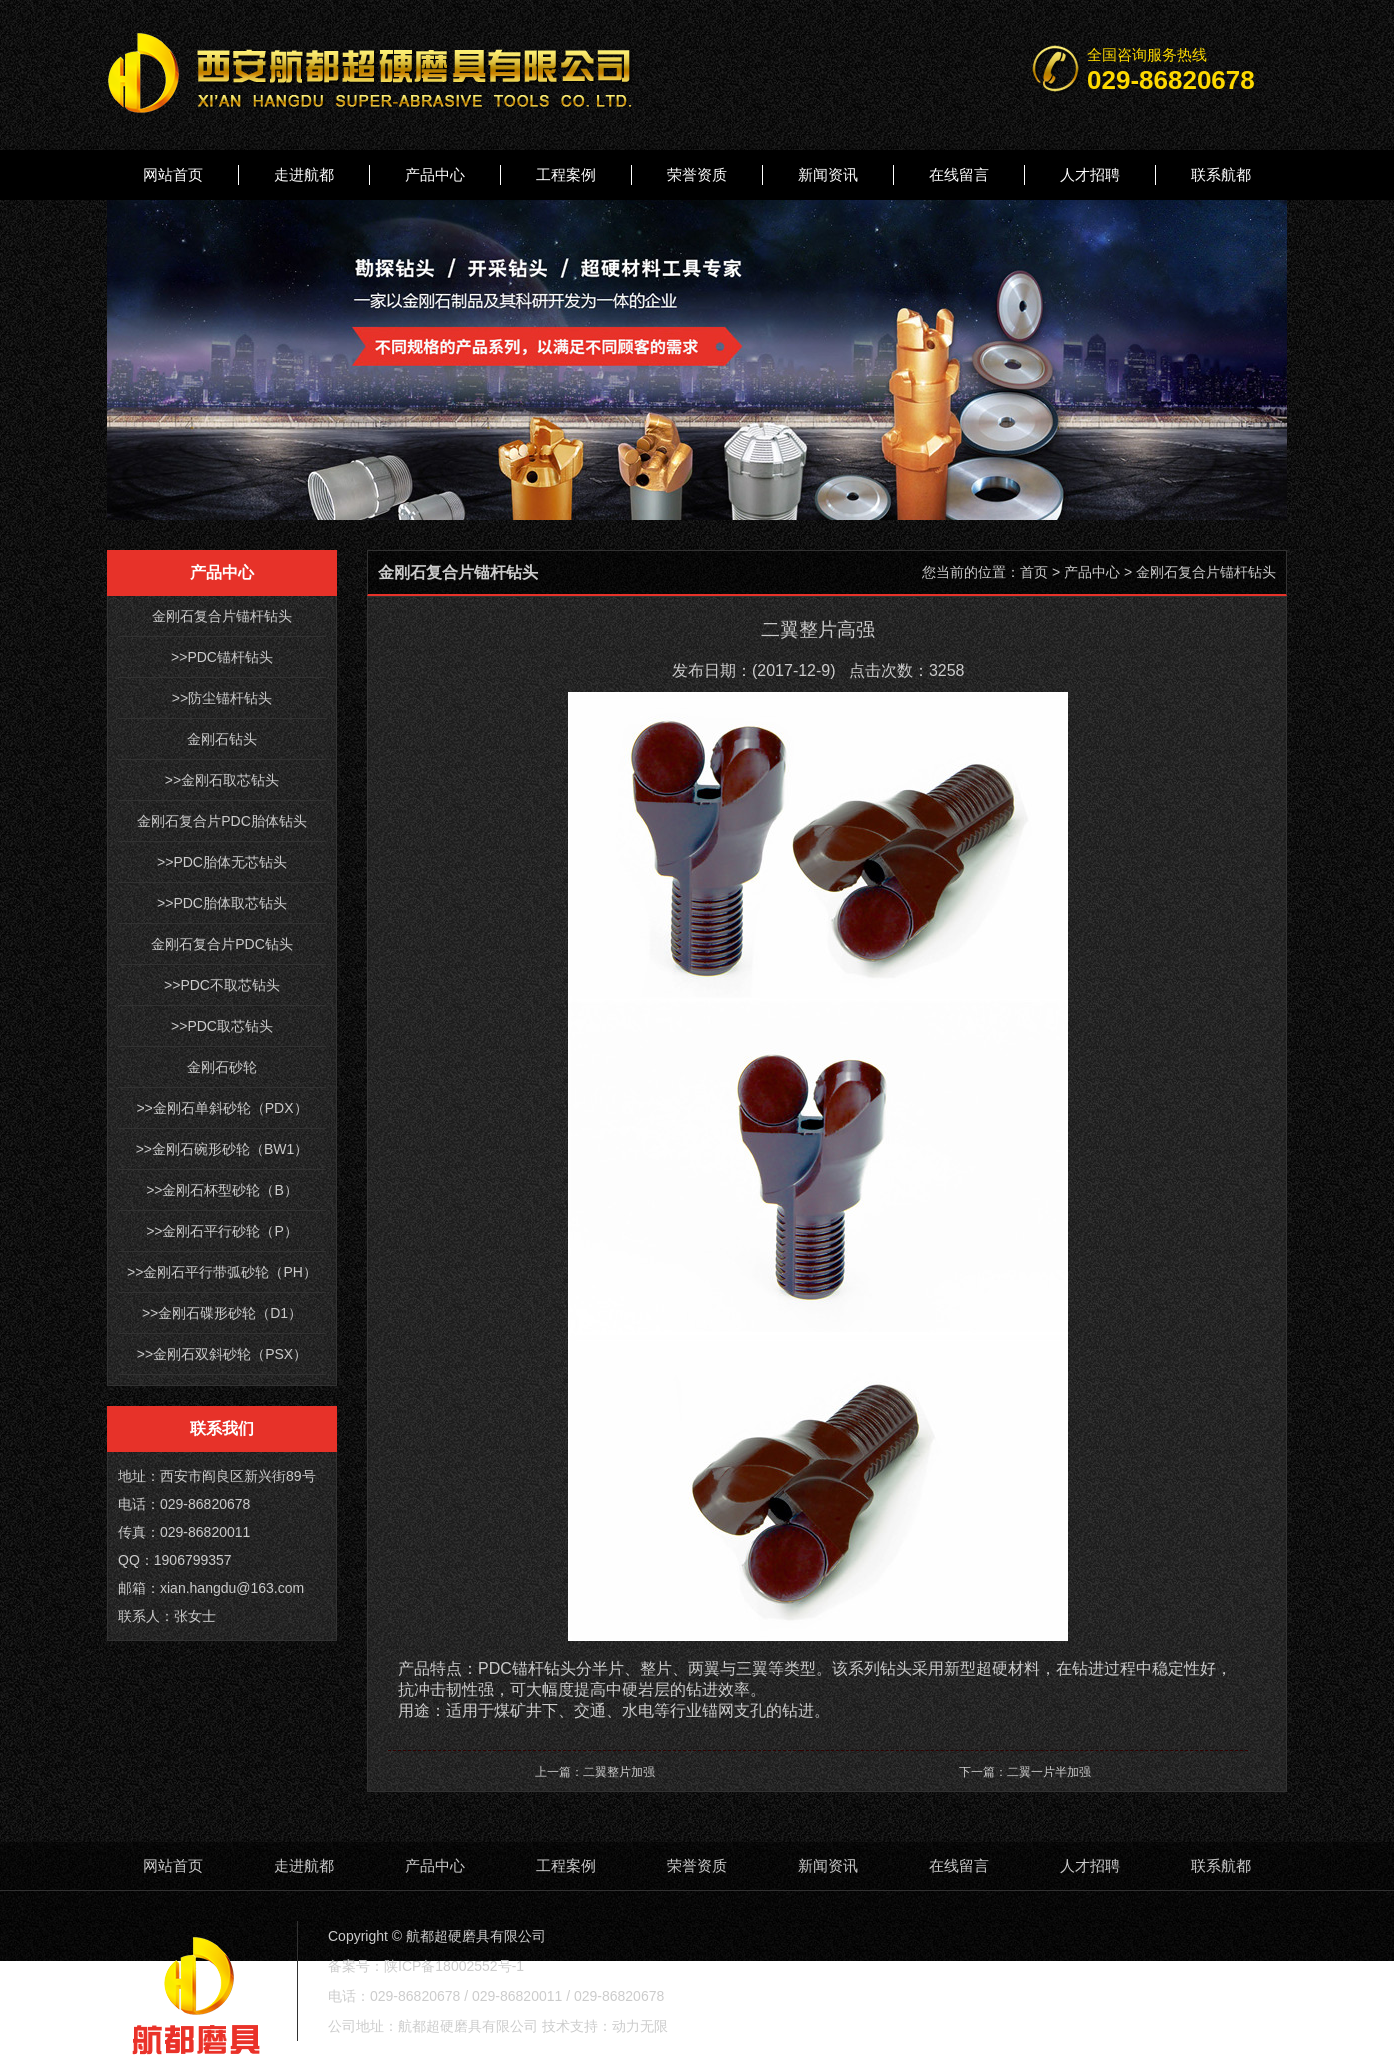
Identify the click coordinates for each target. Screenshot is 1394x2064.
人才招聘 (1090, 174)
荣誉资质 (697, 174)
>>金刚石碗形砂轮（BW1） (222, 1149)
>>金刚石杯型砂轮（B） (222, 1190)
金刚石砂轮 (222, 1067)
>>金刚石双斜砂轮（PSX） (222, 1354)
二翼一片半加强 (1049, 1772)
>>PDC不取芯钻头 (222, 985)
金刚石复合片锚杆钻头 (222, 616)
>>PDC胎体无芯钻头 (222, 862)
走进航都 (304, 174)
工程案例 (566, 174)
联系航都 (1221, 174)
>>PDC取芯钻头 (222, 1026)
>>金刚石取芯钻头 (222, 780)
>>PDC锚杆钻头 (222, 657)
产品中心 (435, 174)
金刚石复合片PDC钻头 (222, 944)
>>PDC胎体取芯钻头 (222, 903)
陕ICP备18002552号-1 (454, 1966)
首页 (1034, 572)
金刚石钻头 (222, 739)
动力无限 (640, 2026)
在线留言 (959, 174)
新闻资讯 (828, 174)
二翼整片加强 (619, 1772)
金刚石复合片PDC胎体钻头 (222, 821)
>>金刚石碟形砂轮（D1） (222, 1313)
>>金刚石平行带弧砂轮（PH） (222, 1272)
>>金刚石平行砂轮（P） (222, 1231)
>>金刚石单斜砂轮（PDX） (221, 1108)
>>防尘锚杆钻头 (222, 698)
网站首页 (173, 174)
